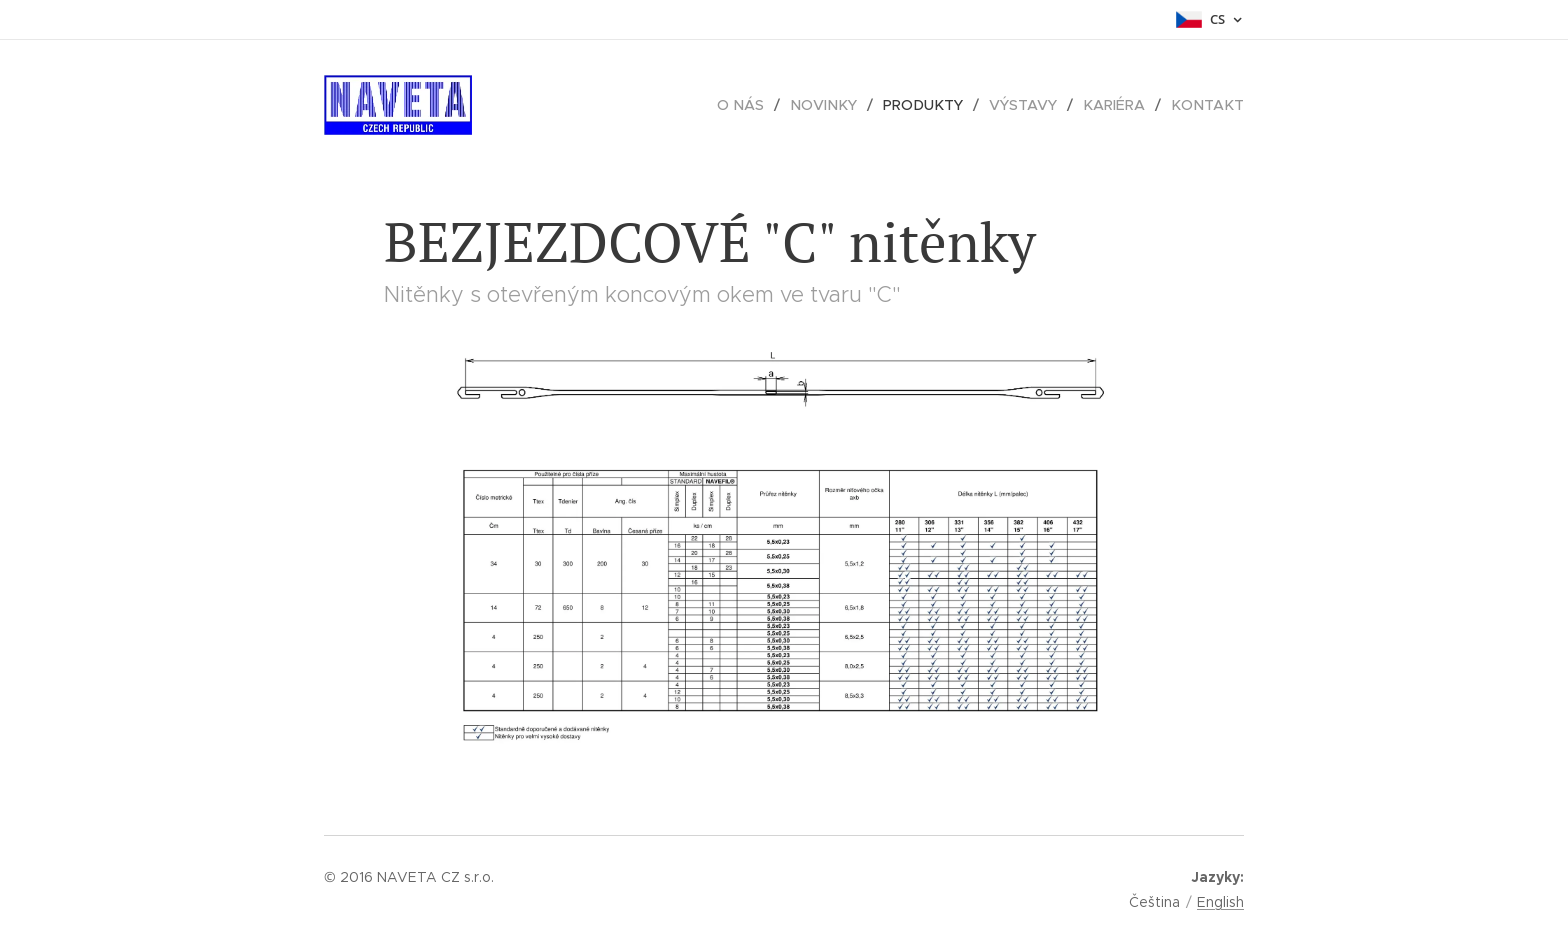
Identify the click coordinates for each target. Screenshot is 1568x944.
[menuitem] (756, 105)
